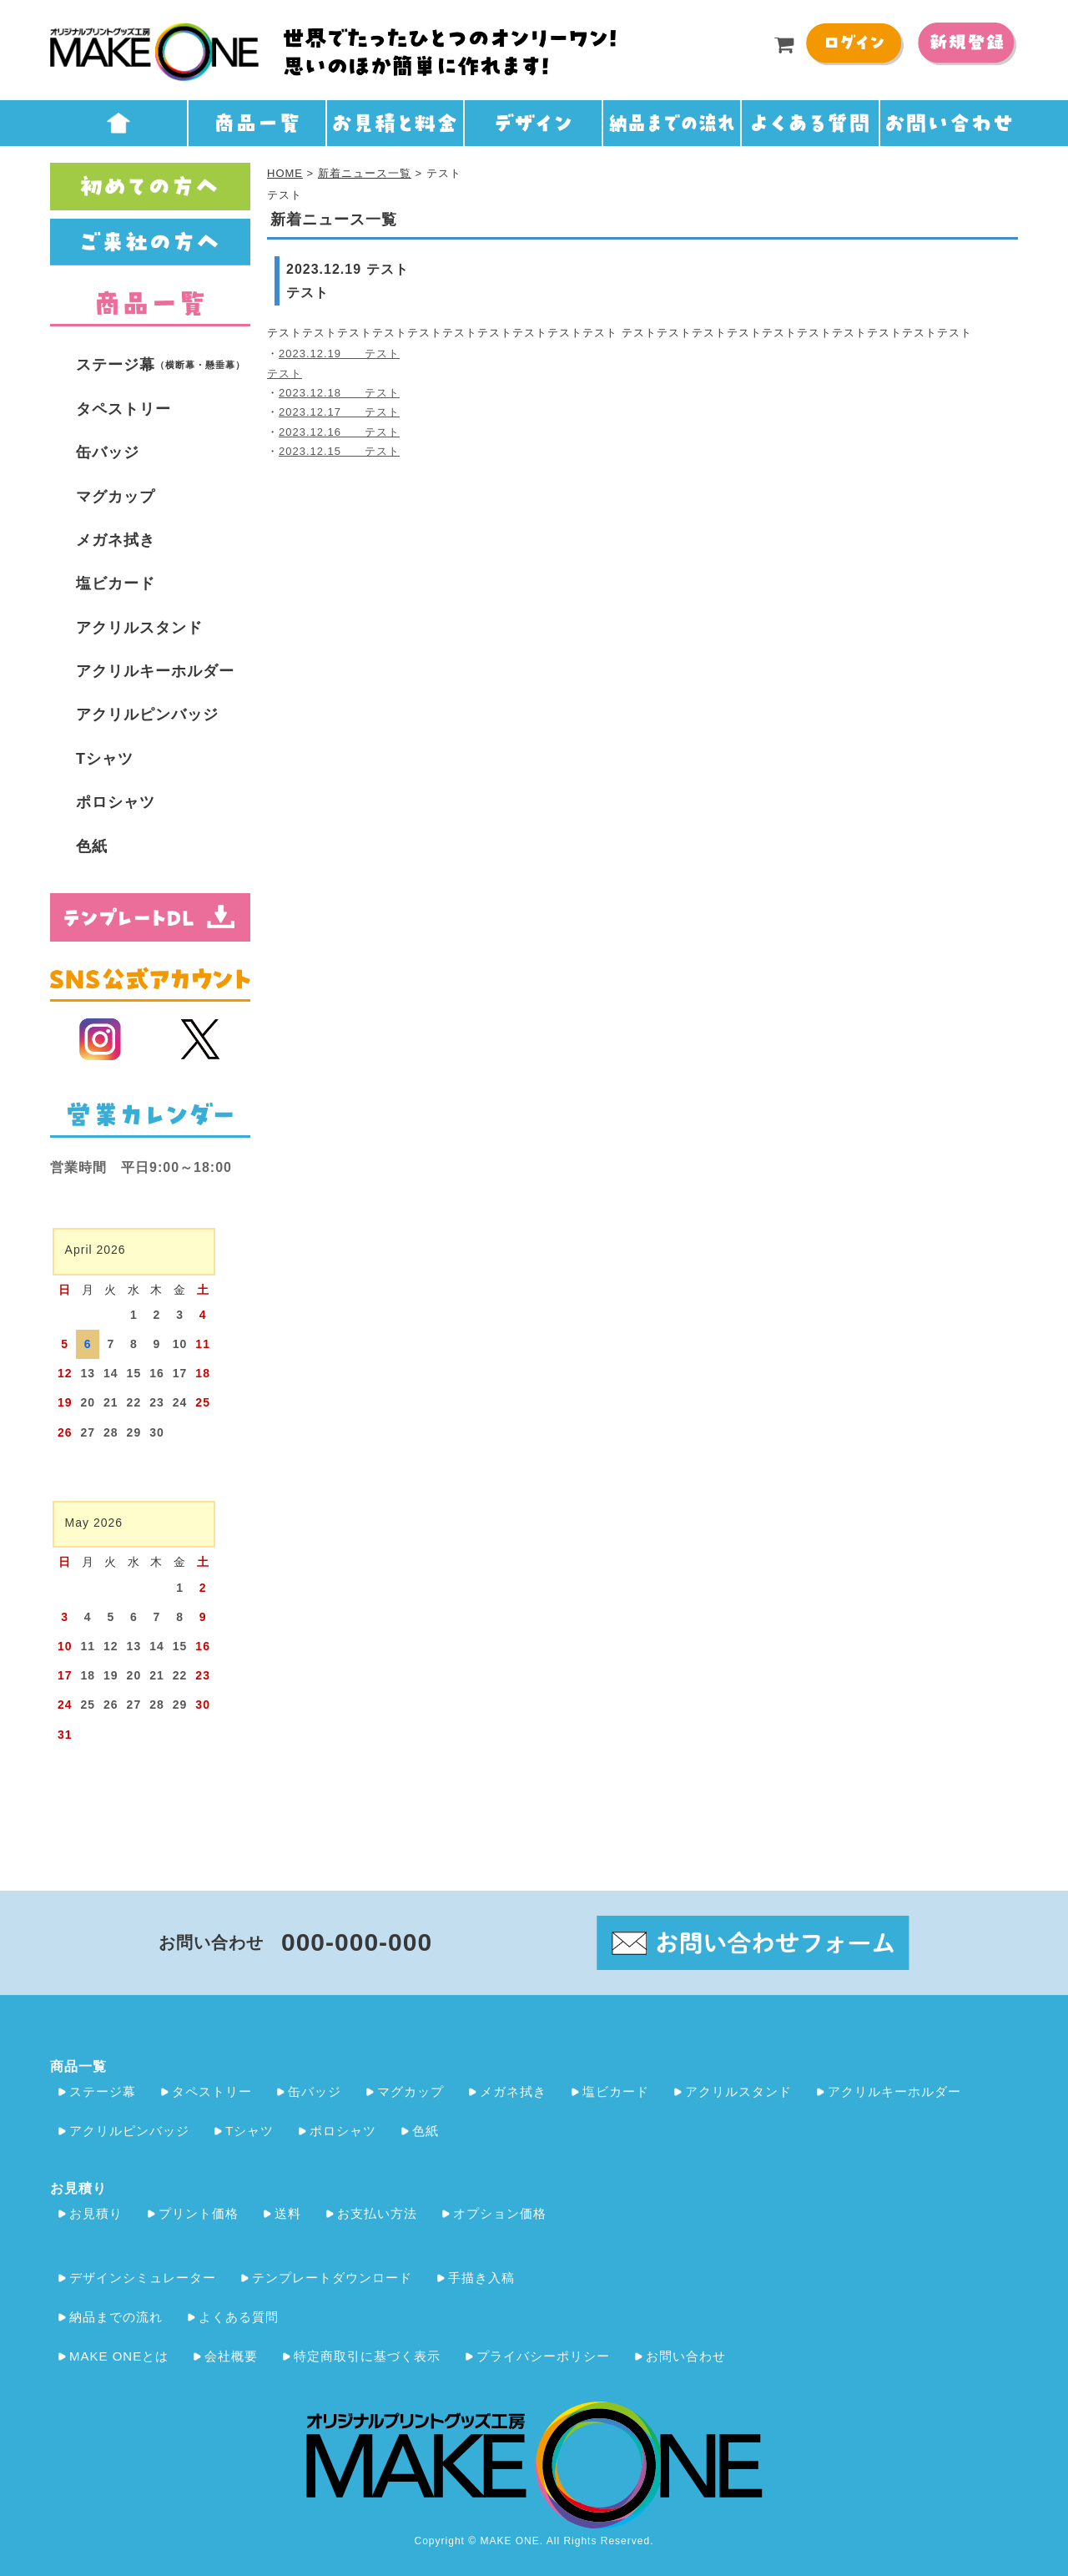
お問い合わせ (686, 2356)
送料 (288, 2213)
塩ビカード (115, 583)
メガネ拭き (115, 540)
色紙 (92, 846)
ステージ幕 (160, 364)
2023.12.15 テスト (339, 451)
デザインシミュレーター (142, 2277)
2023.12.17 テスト (339, 412)
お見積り (96, 2213)
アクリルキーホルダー (155, 671)
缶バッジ (107, 452)
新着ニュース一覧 (364, 173)
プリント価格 (199, 2213)
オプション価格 (500, 2213)
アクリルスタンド (139, 627)
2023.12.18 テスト (339, 392)
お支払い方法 (377, 2213)
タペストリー (123, 409)
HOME (285, 173)
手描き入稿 (481, 2277)
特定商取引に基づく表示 (367, 2356)
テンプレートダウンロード (332, 2277)
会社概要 (231, 2356)
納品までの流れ (116, 2317)
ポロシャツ (115, 802)
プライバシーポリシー (543, 2356)
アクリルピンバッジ (147, 714)
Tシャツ (105, 758)
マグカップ (115, 496)
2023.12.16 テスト (339, 432)
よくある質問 (239, 2317)
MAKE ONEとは (119, 2356)
